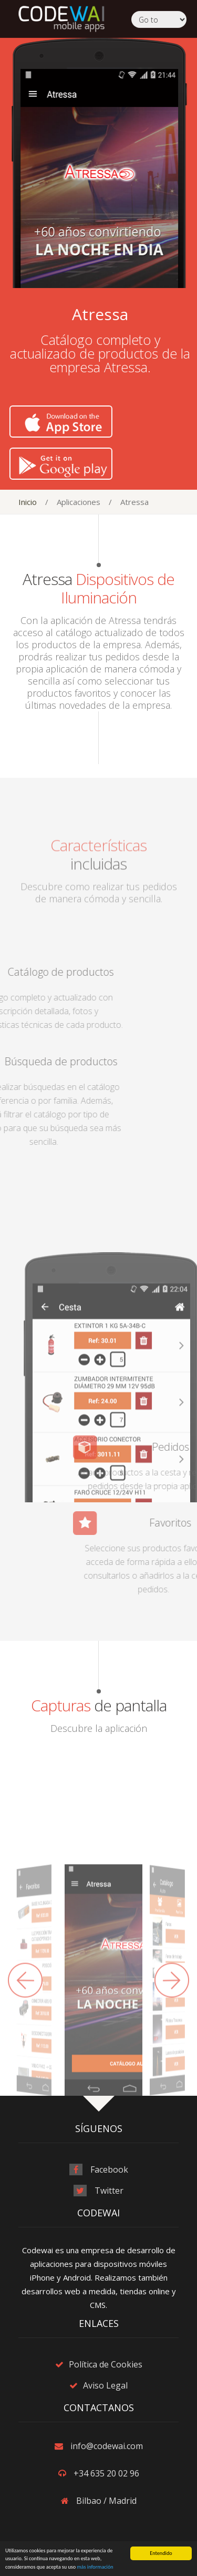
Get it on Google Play (66, 464)
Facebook (109, 2169)
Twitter (109, 2190)
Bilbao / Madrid (106, 2500)
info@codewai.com (106, 2446)
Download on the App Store (66, 421)
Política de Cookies (105, 2364)
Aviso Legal (105, 2385)
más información (95, 2567)
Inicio (27, 502)
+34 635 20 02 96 (106, 2473)
